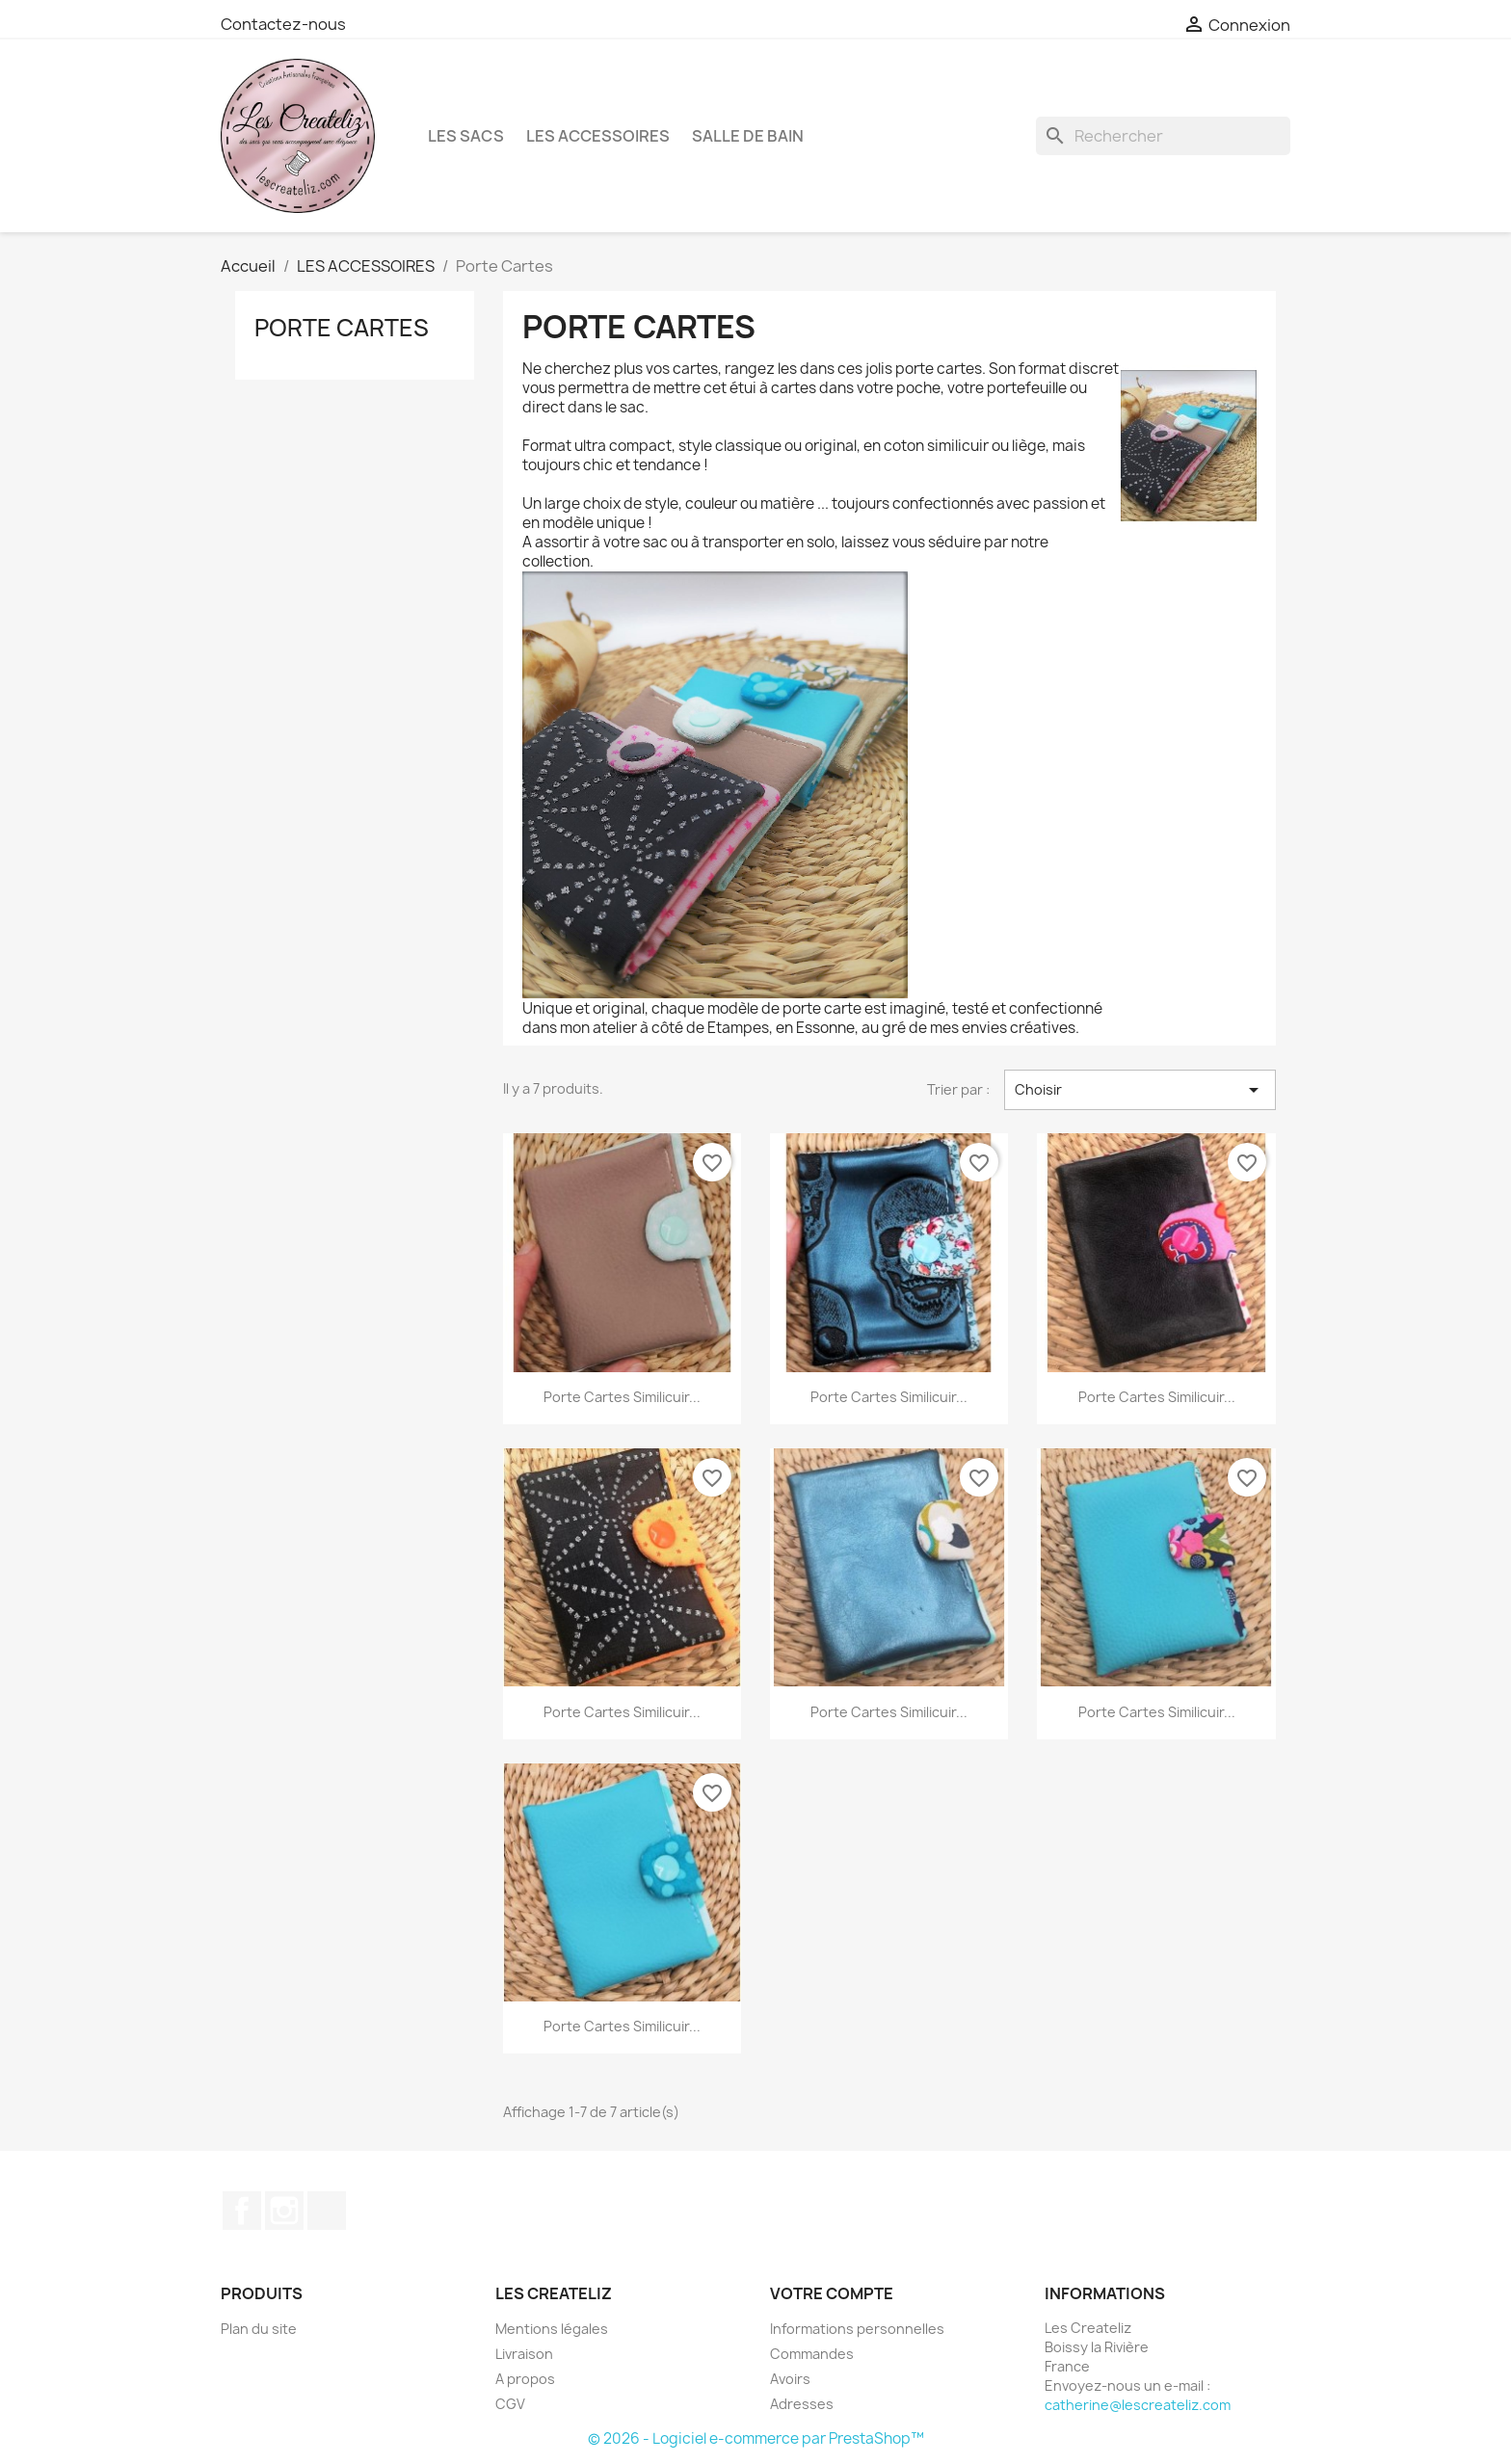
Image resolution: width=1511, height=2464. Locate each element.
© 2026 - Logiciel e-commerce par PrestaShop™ (756, 2438)
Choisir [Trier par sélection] (1140, 1089)
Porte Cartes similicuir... (622, 1397)
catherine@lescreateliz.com (1138, 2405)
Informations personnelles (857, 2328)
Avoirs (790, 2379)
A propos (525, 2379)
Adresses (802, 2404)
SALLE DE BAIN (748, 135)
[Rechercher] (1163, 136)
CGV (510, 2404)
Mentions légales (551, 2328)
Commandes (812, 2354)
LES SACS (466, 135)
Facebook (242, 2210)
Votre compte (831, 2293)
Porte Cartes (341, 327)
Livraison (524, 2354)
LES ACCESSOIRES (598, 135)
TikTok (326, 2210)
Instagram (284, 2210)
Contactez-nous (283, 24)
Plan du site (259, 2328)
